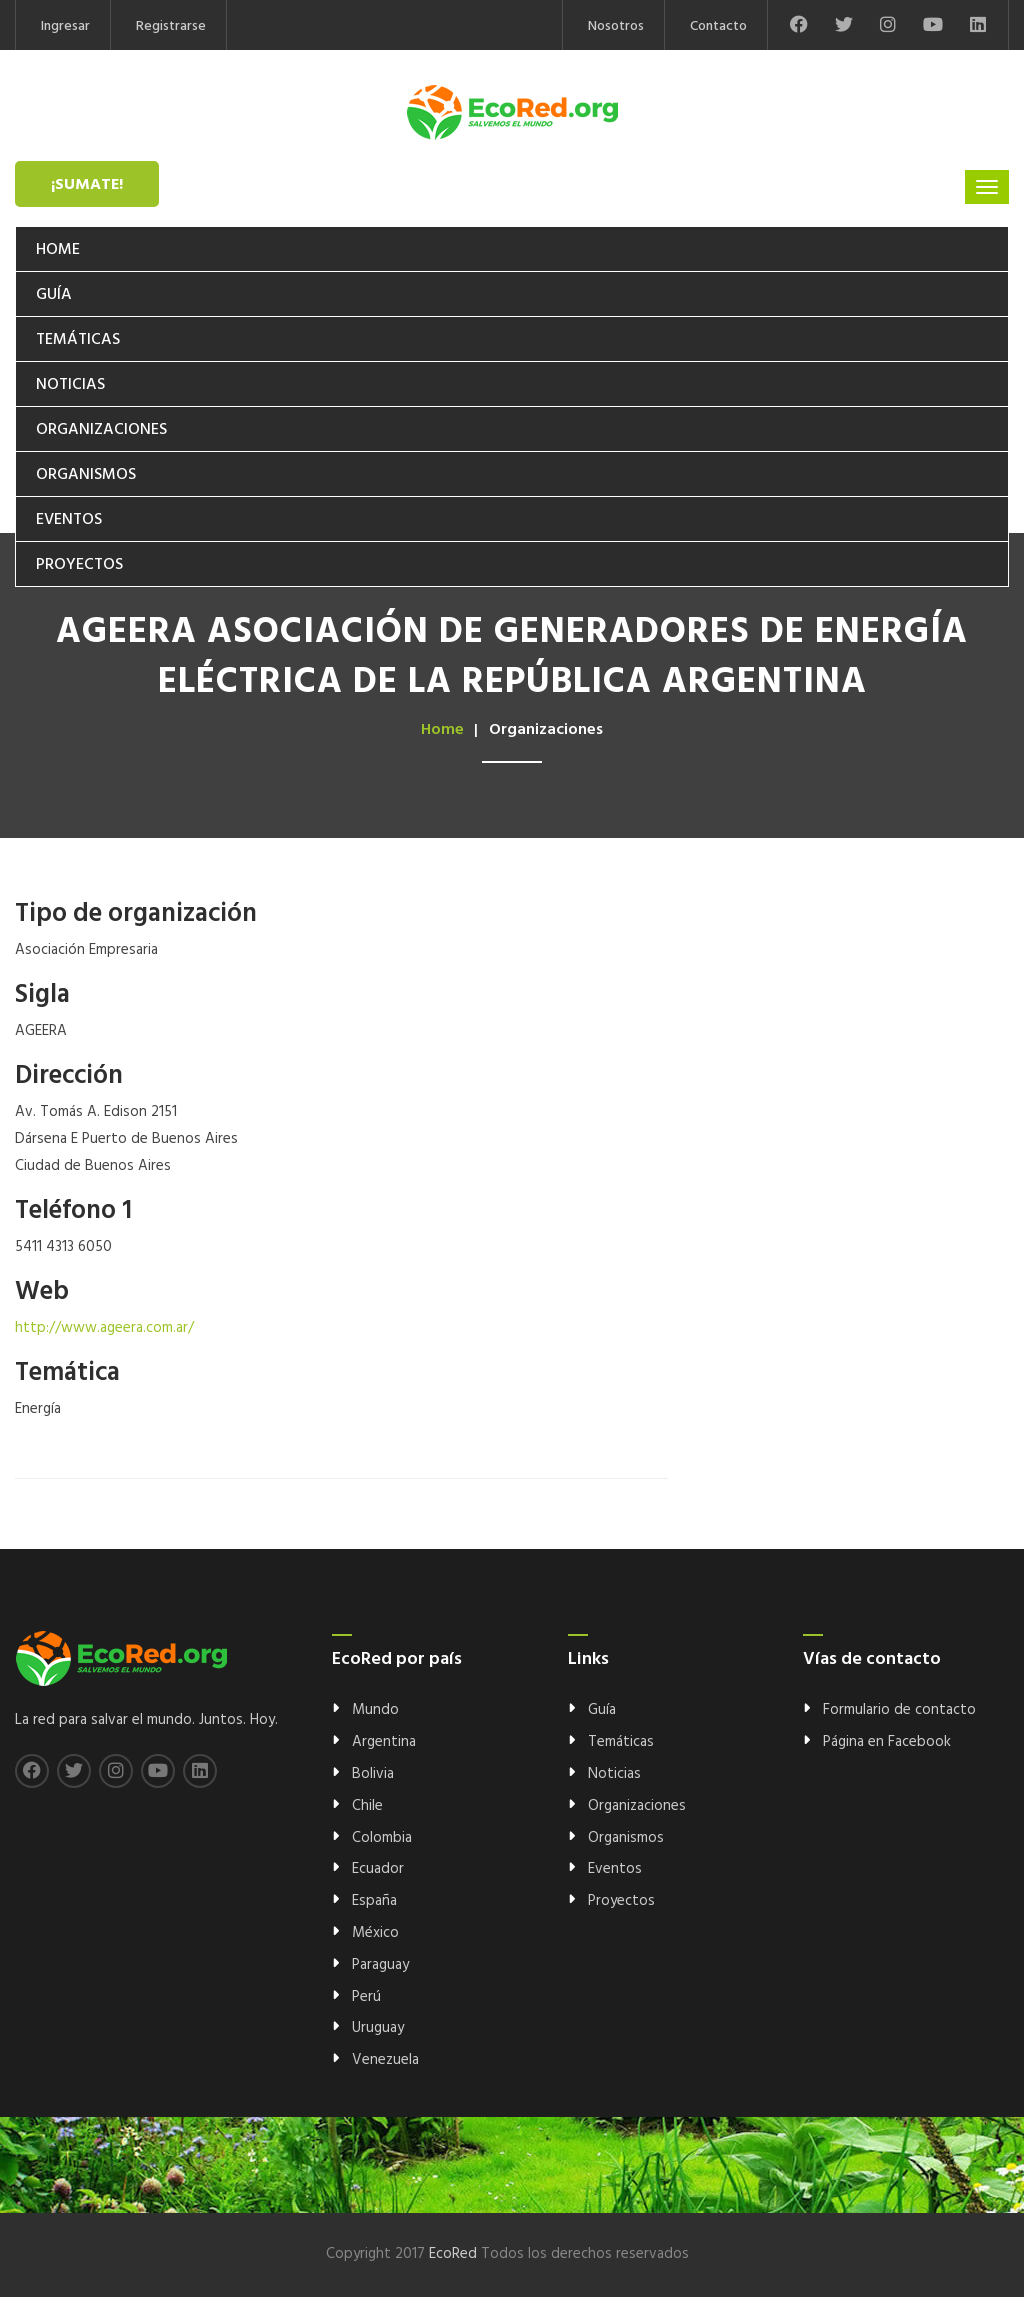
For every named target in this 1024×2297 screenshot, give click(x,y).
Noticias (70, 385)
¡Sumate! (87, 185)
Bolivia (373, 1774)
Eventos (69, 520)
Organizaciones (101, 430)
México (375, 1933)
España (374, 1901)
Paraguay (380, 1965)
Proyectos (79, 565)
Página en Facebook (887, 1742)
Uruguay (378, 2028)
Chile (367, 1806)
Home (58, 250)
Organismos (86, 475)
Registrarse (171, 26)
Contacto (718, 26)
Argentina (384, 1742)
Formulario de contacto (899, 1710)
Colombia (382, 1838)
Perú (366, 1997)
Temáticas (78, 340)
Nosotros (616, 26)
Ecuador (378, 1869)
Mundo (375, 1710)
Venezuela (385, 2060)
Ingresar (65, 26)
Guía (54, 295)
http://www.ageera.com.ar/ (104, 1328)
